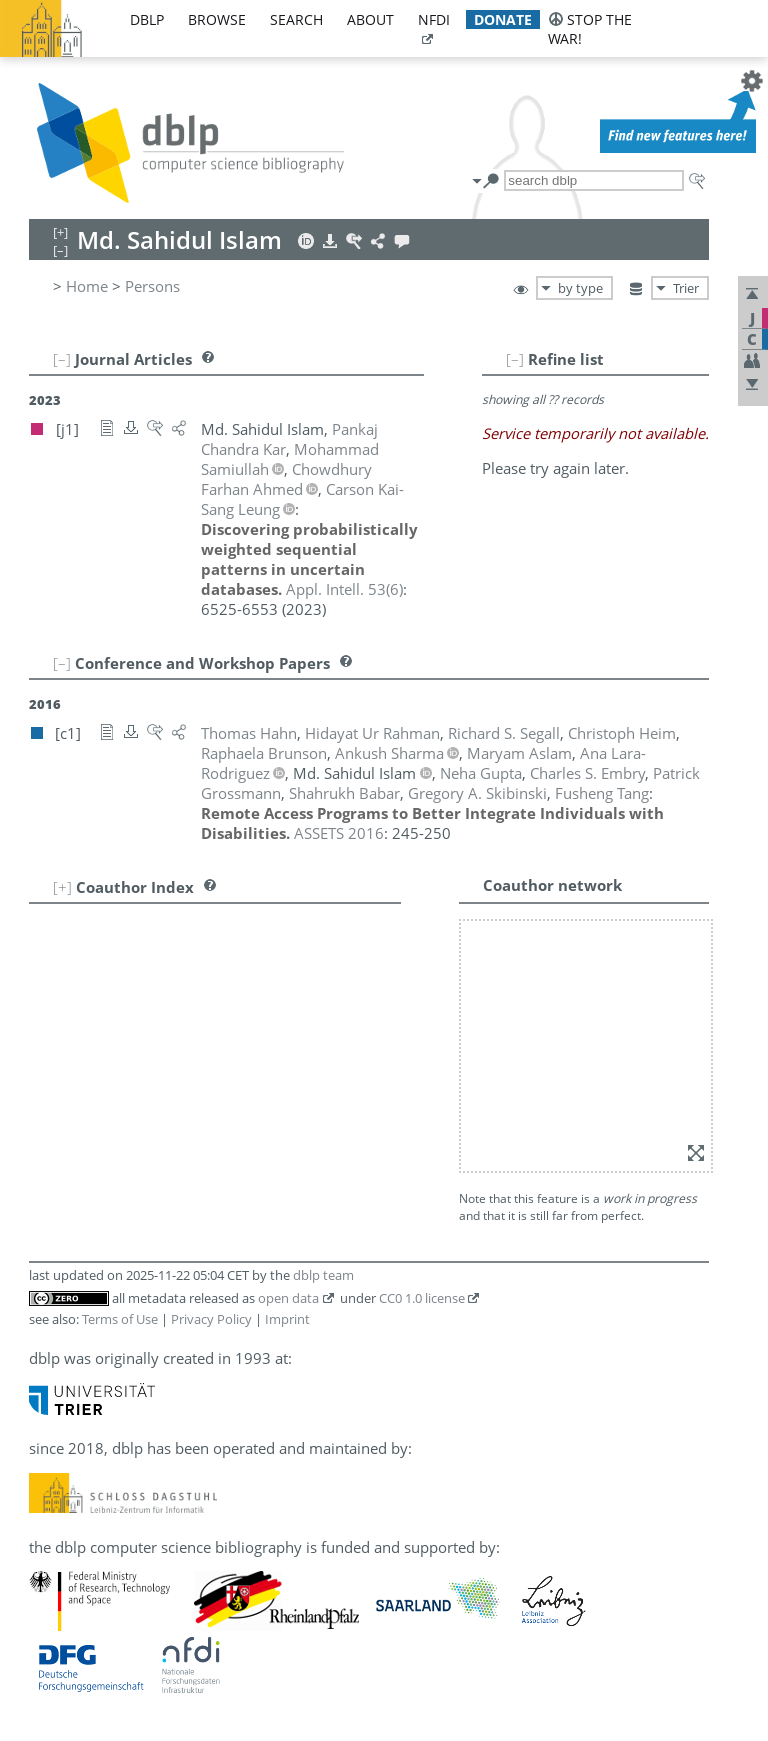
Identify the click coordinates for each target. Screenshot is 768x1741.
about (370, 19)
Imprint (287, 1319)
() (344, 589)
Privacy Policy (211, 1319)
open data (288, 1298)
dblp (147, 19)
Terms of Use (120, 1319)
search (296, 19)
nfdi (434, 19)
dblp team (323, 1275)
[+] (62, 887)
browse (217, 19)
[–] (515, 359)
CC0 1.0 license (422, 1298)
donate (503, 19)
